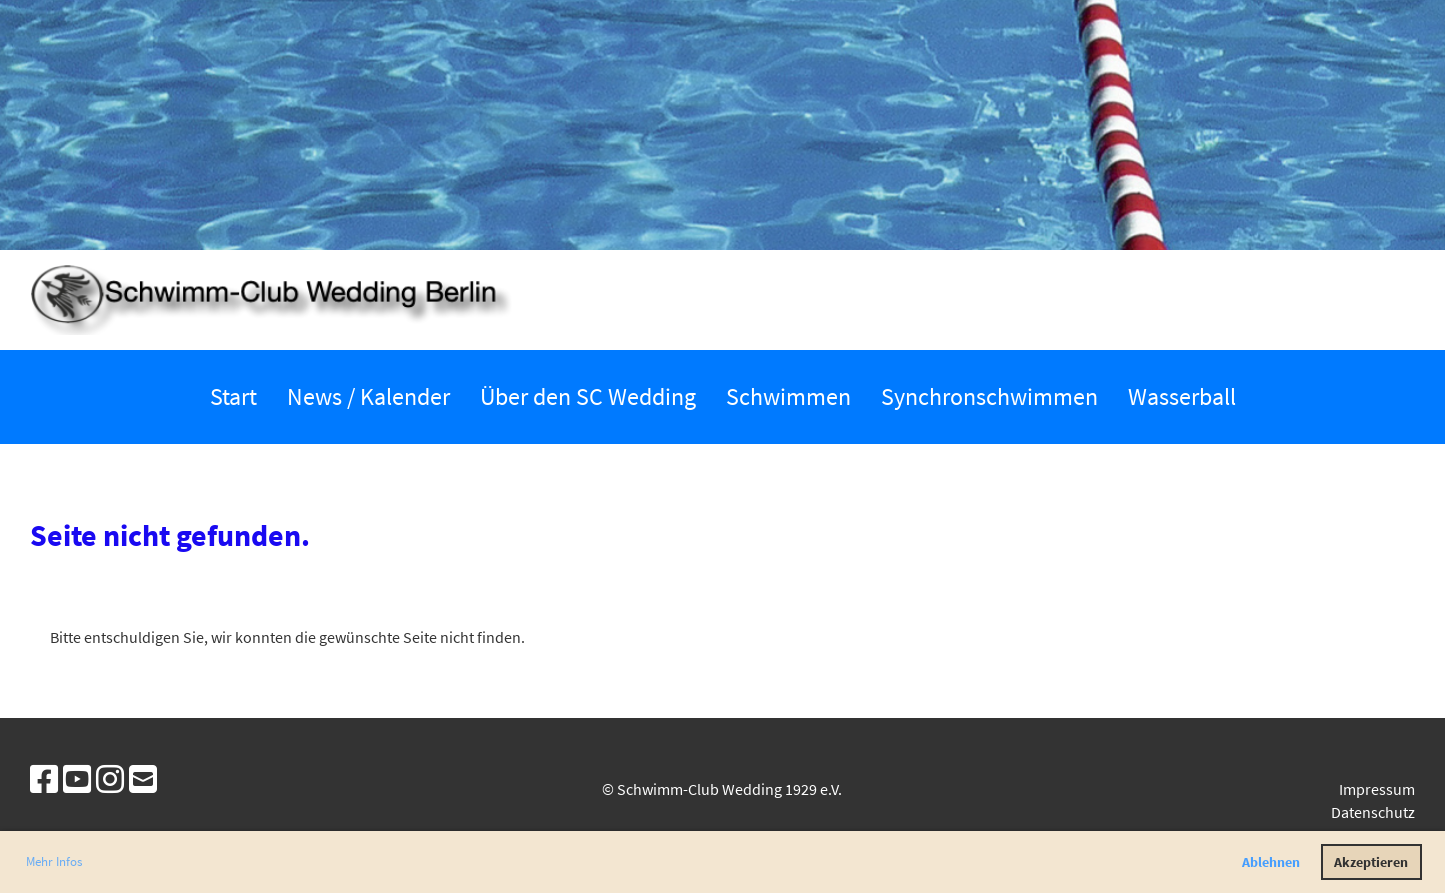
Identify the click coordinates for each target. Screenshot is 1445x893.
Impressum (1377, 789)
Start (233, 396)
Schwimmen (788, 396)
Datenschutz (1373, 812)
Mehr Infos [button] (54, 861)
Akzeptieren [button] (1371, 862)
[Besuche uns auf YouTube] (77, 780)
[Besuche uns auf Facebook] (44, 780)
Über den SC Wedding (588, 396)
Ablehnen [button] (1271, 862)
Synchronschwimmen (989, 396)
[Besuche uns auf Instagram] (110, 780)
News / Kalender (368, 396)
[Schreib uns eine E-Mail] (143, 780)
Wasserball (1182, 396)
